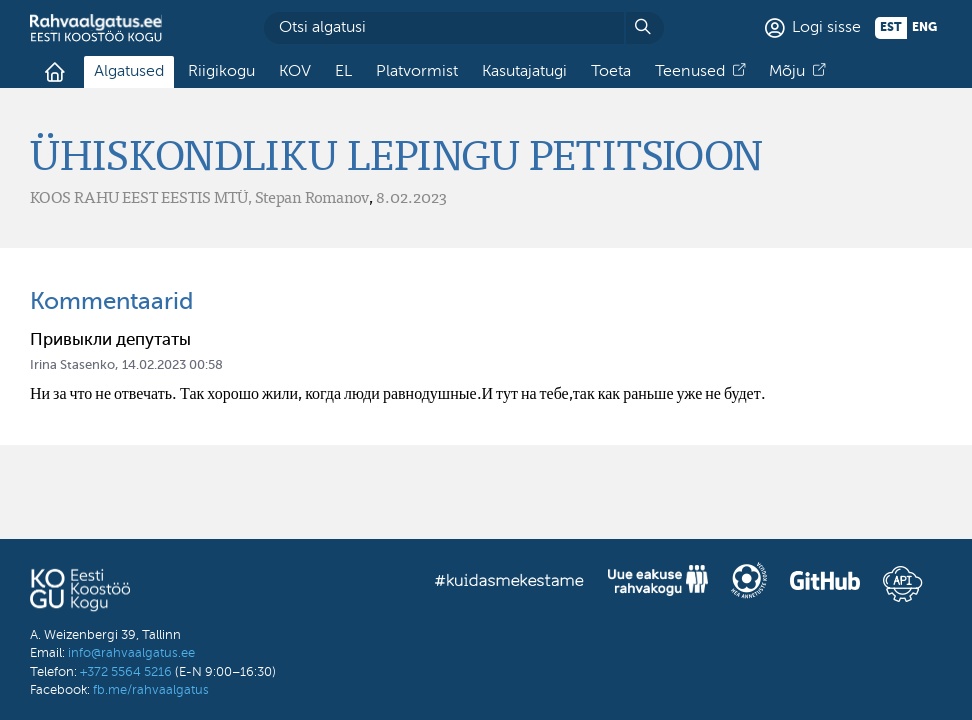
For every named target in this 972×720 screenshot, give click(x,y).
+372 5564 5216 (126, 672)
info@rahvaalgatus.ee (131, 653)
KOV (295, 72)
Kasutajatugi (524, 72)
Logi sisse (826, 28)
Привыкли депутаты (110, 340)
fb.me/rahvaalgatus (151, 690)
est (891, 28)
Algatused (129, 72)
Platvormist (417, 72)
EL (343, 72)
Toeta (611, 72)
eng (924, 28)
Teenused (690, 72)
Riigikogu (221, 72)
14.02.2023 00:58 (172, 365)
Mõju (787, 72)
